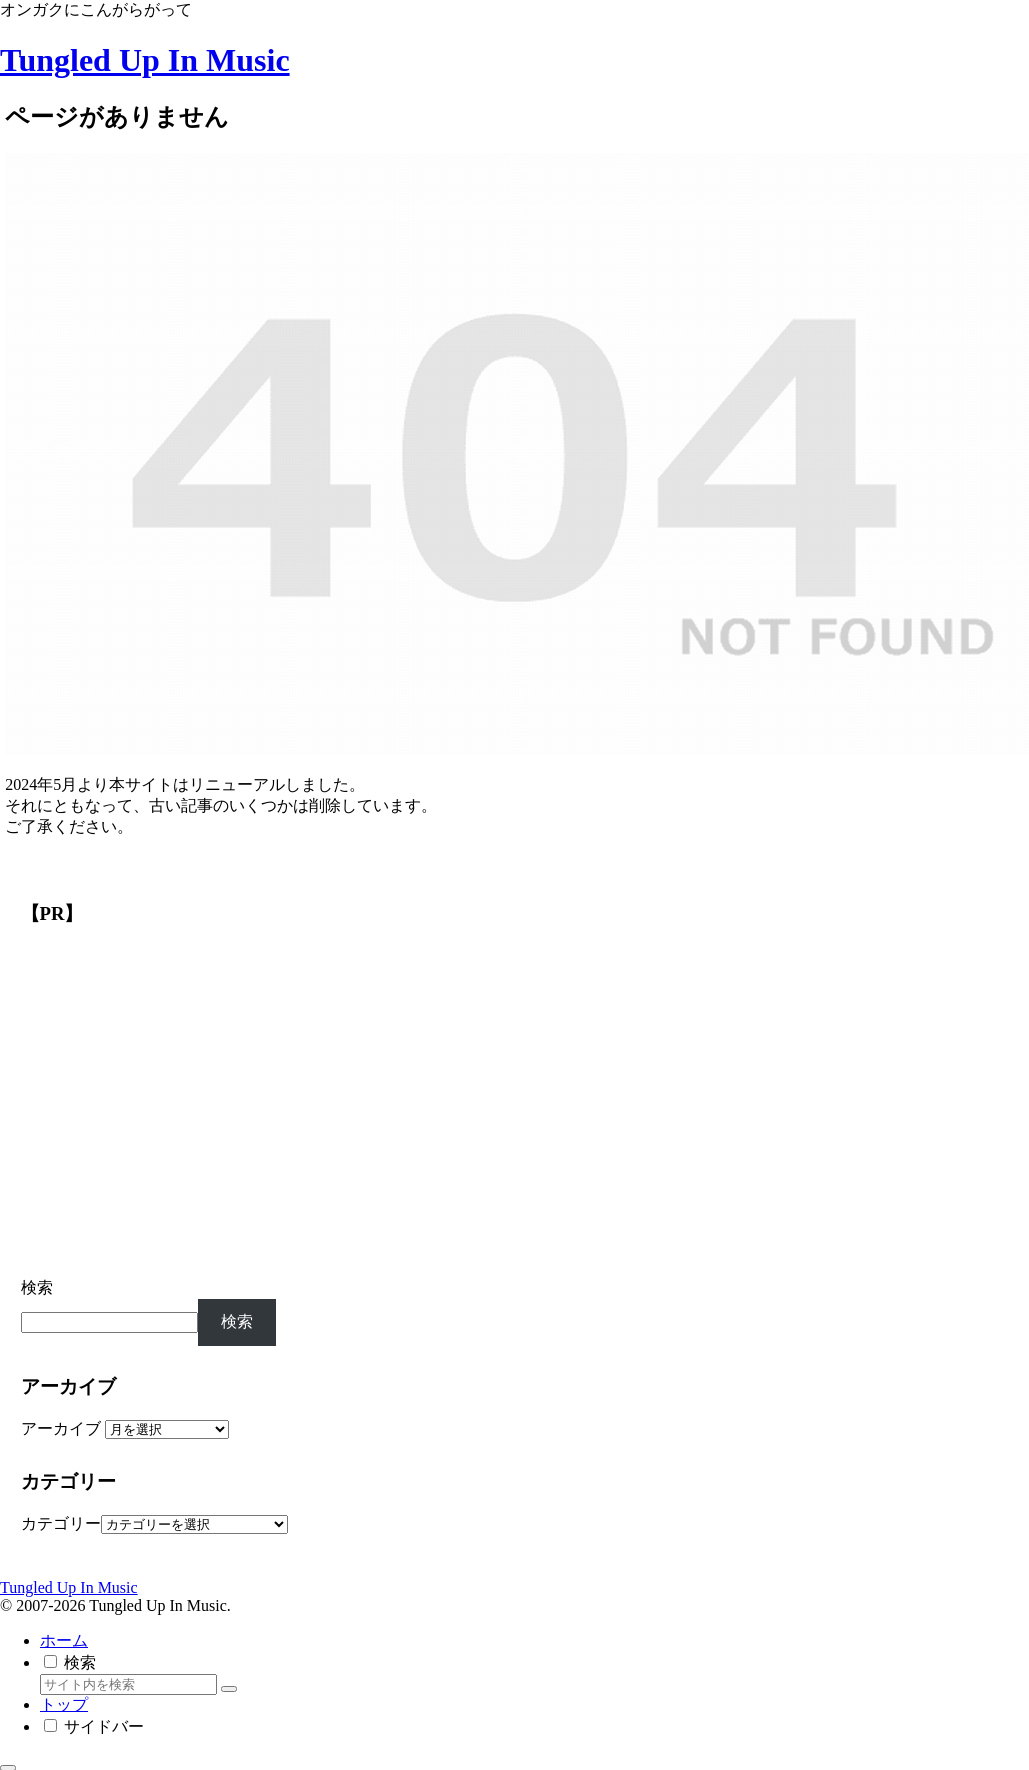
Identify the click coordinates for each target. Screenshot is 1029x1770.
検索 (37, 1287)
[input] (128, 1684)
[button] (229, 1689)
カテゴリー (61, 1523)
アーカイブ (61, 1428)
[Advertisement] (164, 1106)
